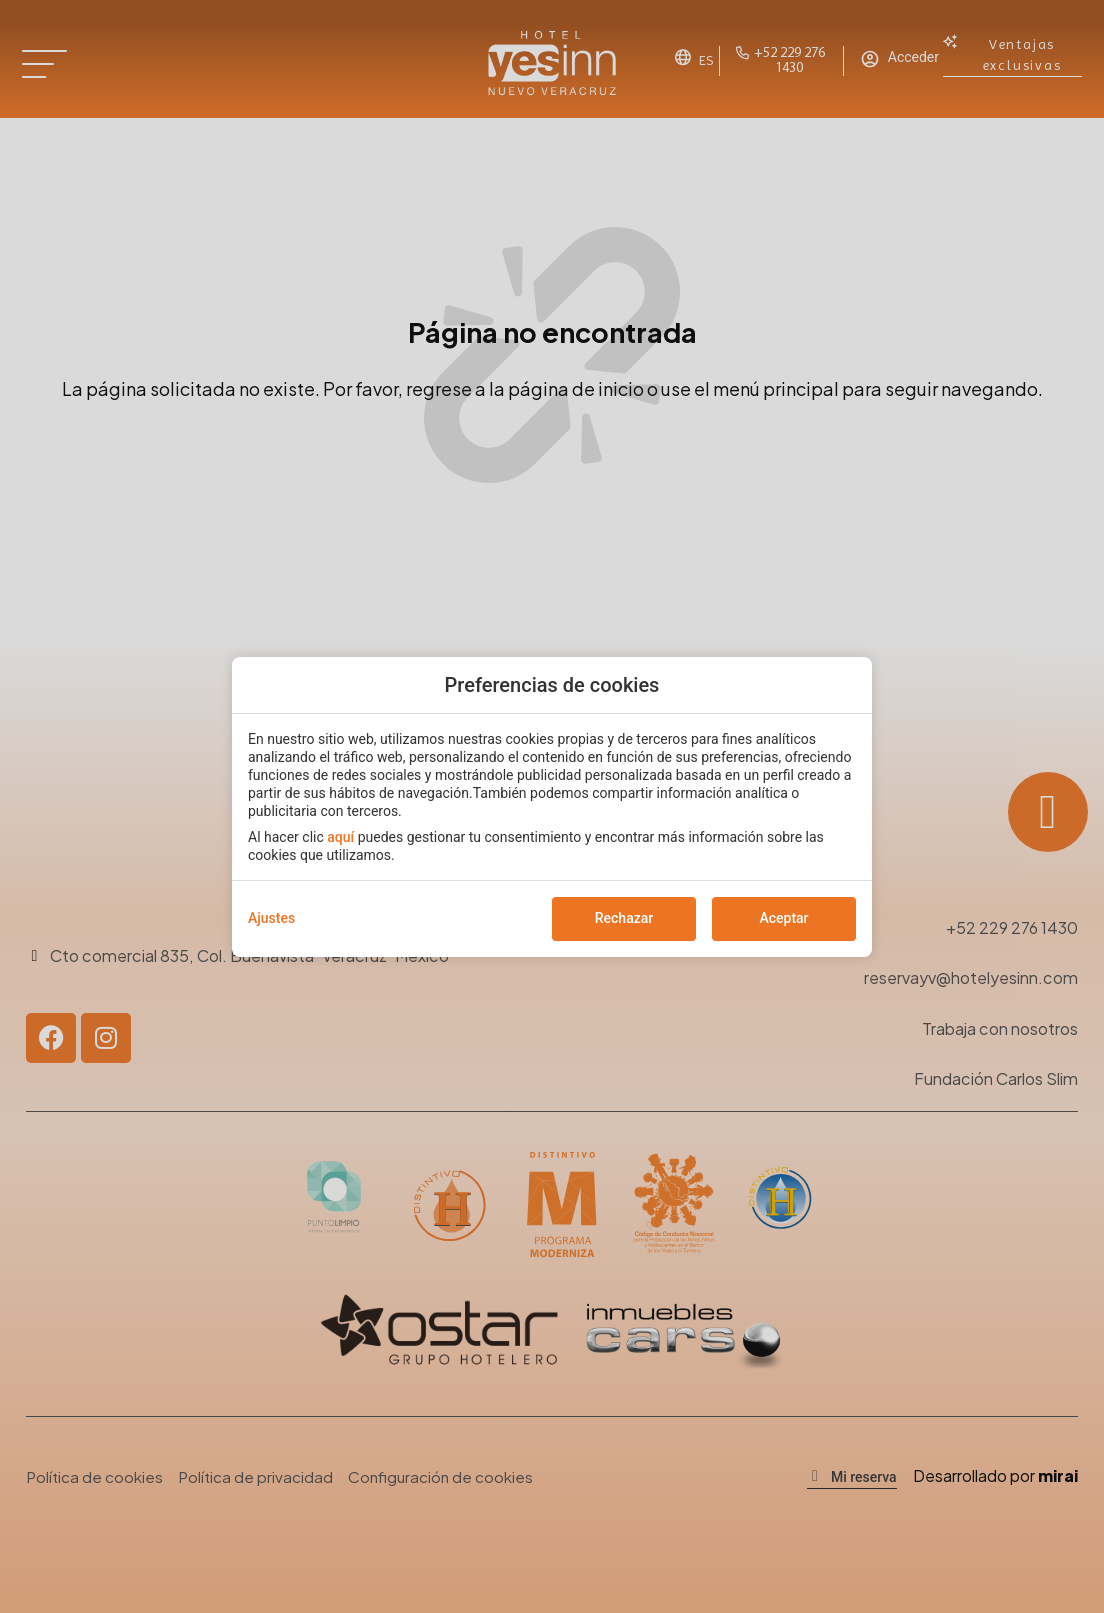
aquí (340, 837)
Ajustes (271, 918)
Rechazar (624, 918)
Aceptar (783, 918)
